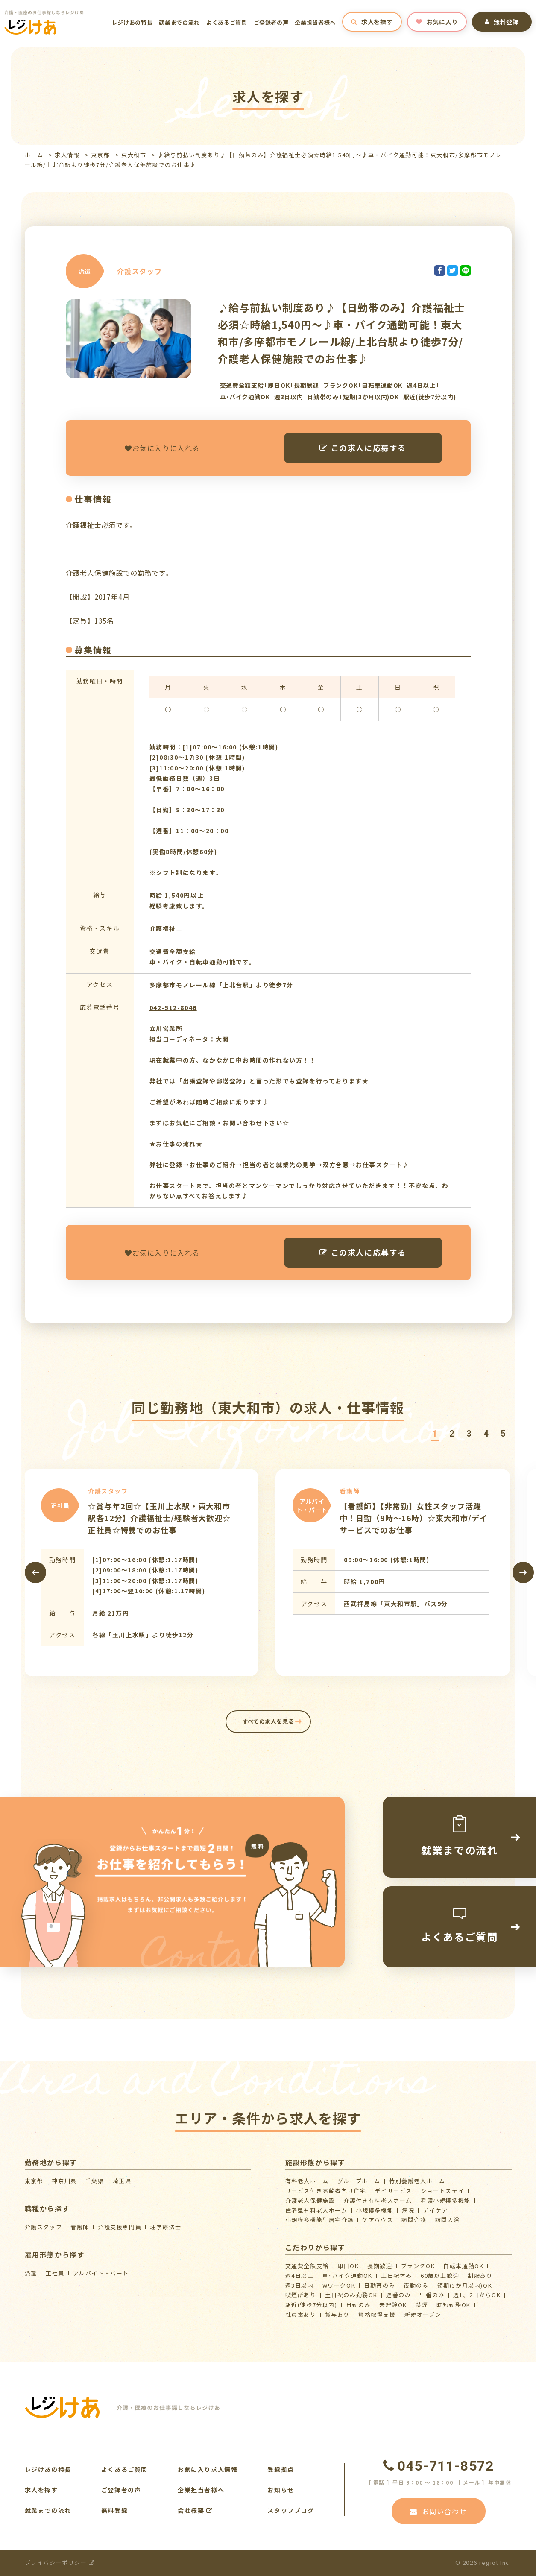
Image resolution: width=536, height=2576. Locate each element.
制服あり (480, 2276)
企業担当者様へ (315, 22)
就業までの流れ (179, 22)
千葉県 (94, 2181)
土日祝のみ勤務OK (351, 2295)
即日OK (348, 2266)
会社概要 (195, 2510)
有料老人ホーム (307, 2181)
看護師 (79, 2227)
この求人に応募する (362, 447)
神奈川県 (64, 2181)
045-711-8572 (438, 2466)
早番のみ (431, 2295)
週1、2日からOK (477, 2295)
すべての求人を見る (268, 1721)
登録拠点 (280, 2469)
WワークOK (339, 2285)
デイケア (435, 2210)
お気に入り (437, 22)
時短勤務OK (453, 2305)
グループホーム (359, 2181)
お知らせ (280, 2489)
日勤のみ (358, 2305)
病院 (408, 2210)
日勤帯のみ (379, 2285)
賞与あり (337, 2314)
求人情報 (67, 155)
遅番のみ (398, 2295)
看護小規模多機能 (446, 2200)
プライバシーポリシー (60, 2562)
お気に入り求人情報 (207, 2469)
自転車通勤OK (463, 2266)
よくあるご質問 (226, 22)
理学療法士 (165, 2227)
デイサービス (393, 2191)
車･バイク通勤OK (347, 2276)
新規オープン (423, 2314)
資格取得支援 (377, 2314)
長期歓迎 (379, 2266)
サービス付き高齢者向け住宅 (325, 2191)
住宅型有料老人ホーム (316, 2210)
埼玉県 (122, 2181)
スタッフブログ (290, 2510)
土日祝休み (396, 2276)
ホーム (34, 155)
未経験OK (393, 2305)
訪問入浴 (447, 2220)
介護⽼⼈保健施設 (310, 2200)
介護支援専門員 (119, 2227)
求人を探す (371, 22)
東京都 (100, 155)
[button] (434, 1433)
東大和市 (133, 155)
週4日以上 (299, 2276)
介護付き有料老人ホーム (377, 2200)
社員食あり (300, 2314)
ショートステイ (442, 2191)
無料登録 (502, 22)
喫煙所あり (300, 2295)
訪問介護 (413, 2220)
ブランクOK (418, 2266)
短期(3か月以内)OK (464, 2285)
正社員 (55, 2273)
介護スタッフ (43, 2227)
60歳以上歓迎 (440, 2276)
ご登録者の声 (271, 22)
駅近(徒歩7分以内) (311, 2305)
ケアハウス (377, 2220)
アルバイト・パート (101, 2273)
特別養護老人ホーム (417, 2181)
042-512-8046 (173, 1007)
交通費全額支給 (307, 2266)
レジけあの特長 (132, 22)
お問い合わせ (438, 2511)
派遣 (31, 2273)
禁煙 (422, 2305)
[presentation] (35, 1572)
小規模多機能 (375, 2210)
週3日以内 (299, 2285)
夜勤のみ (416, 2285)
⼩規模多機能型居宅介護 (319, 2220)
